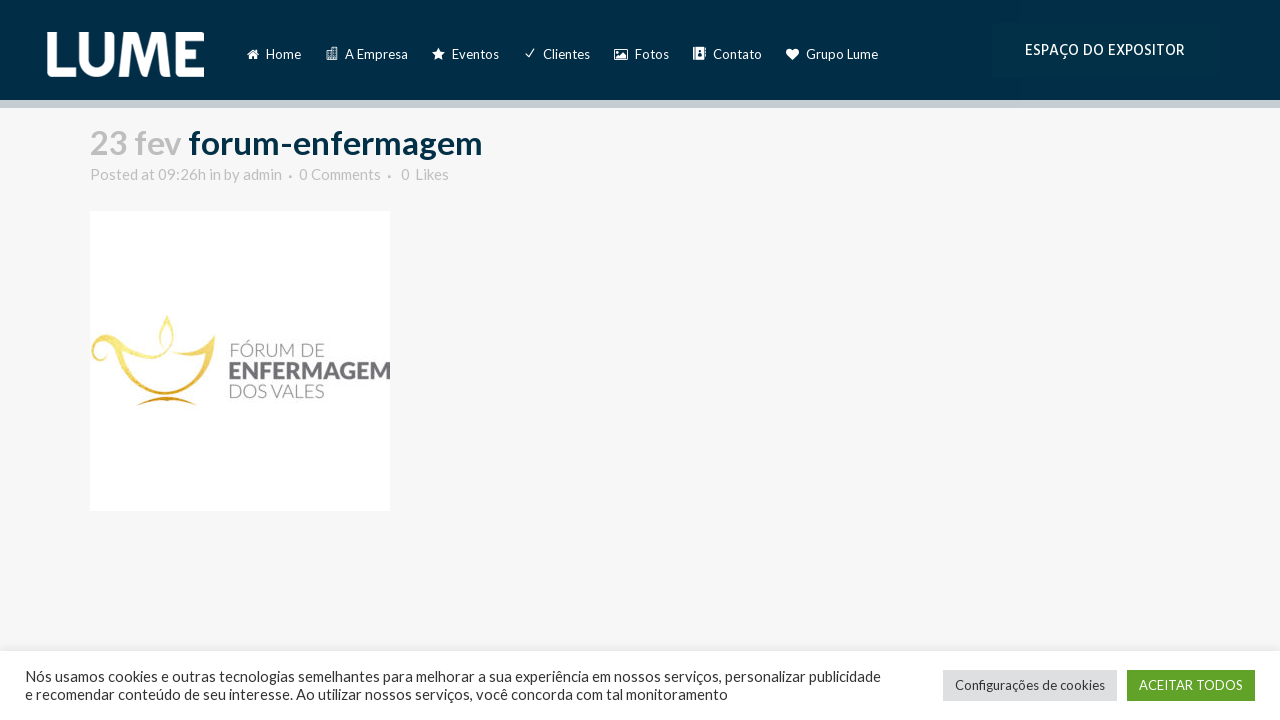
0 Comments (340, 174)
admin (262, 174)
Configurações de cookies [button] (1030, 685)
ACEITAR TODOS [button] (1191, 685)
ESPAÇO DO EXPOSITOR (1105, 50)
